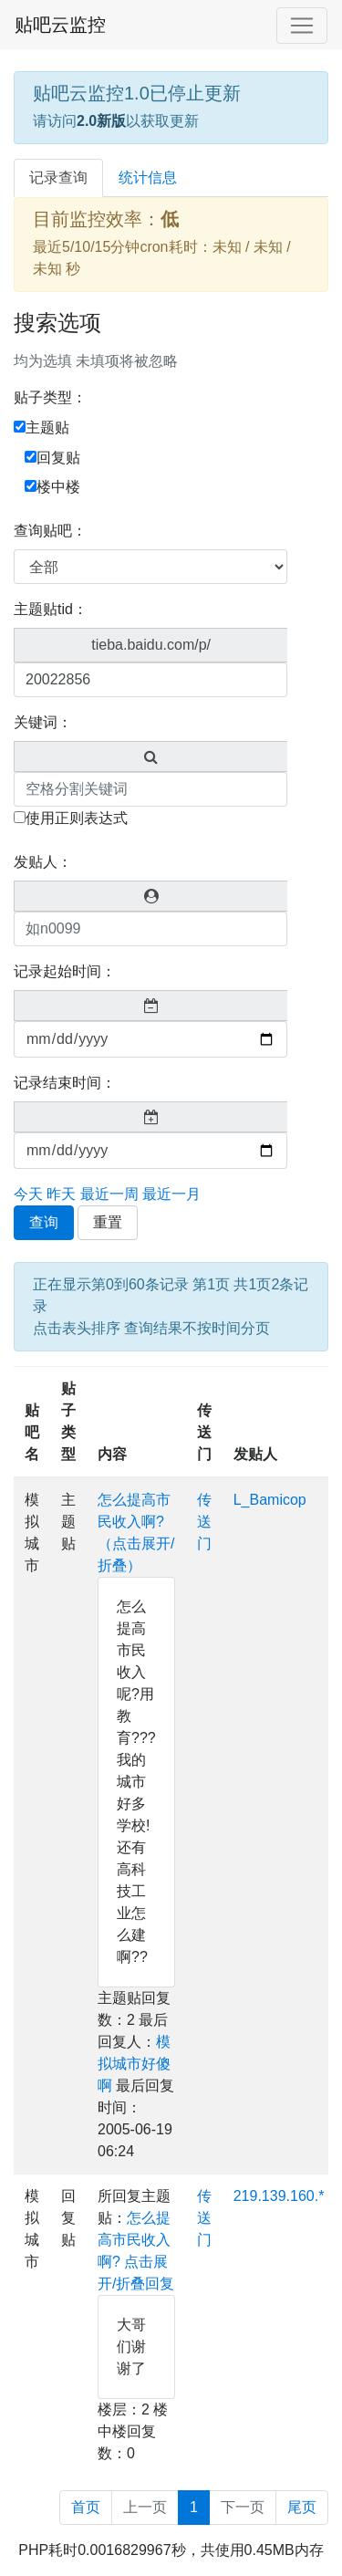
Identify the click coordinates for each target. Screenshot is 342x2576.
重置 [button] (107, 1222)
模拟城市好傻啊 (134, 2063)
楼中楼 (52, 487)
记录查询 (58, 177)
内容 (112, 1454)
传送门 (204, 1432)
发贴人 (255, 1454)
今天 (28, 1194)
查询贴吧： (50, 530)
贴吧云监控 (60, 25)
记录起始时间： (65, 971)
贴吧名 (32, 1432)
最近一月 (171, 1194)
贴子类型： (50, 397)
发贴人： (43, 862)
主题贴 (41, 427)
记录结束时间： (65, 1082)
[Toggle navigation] (301, 25)
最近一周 (109, 1194)
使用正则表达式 (71, 818)
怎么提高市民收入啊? (134, 2239)
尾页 (301, 2507)
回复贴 (52, 457)
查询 (43, 1222)
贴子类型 (68, 1421)
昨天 (61, 1194)
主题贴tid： (51, 609)
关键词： (43, 722)
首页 (85, 2507)
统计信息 (148, 177)
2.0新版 (101, 121)
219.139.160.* (279, 2196)
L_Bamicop (269, 1499)
